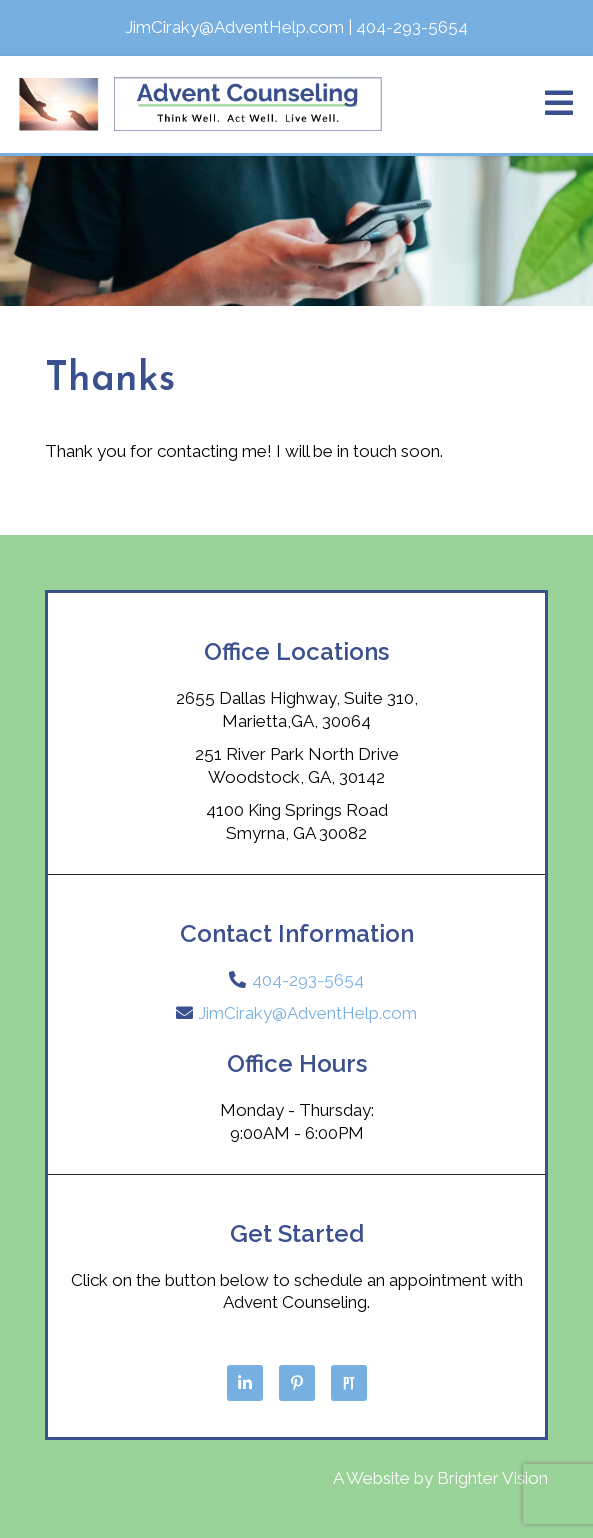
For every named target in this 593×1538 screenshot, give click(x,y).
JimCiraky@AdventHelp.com (307, 1013)
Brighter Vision (492, 1478)
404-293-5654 (308, 980)
